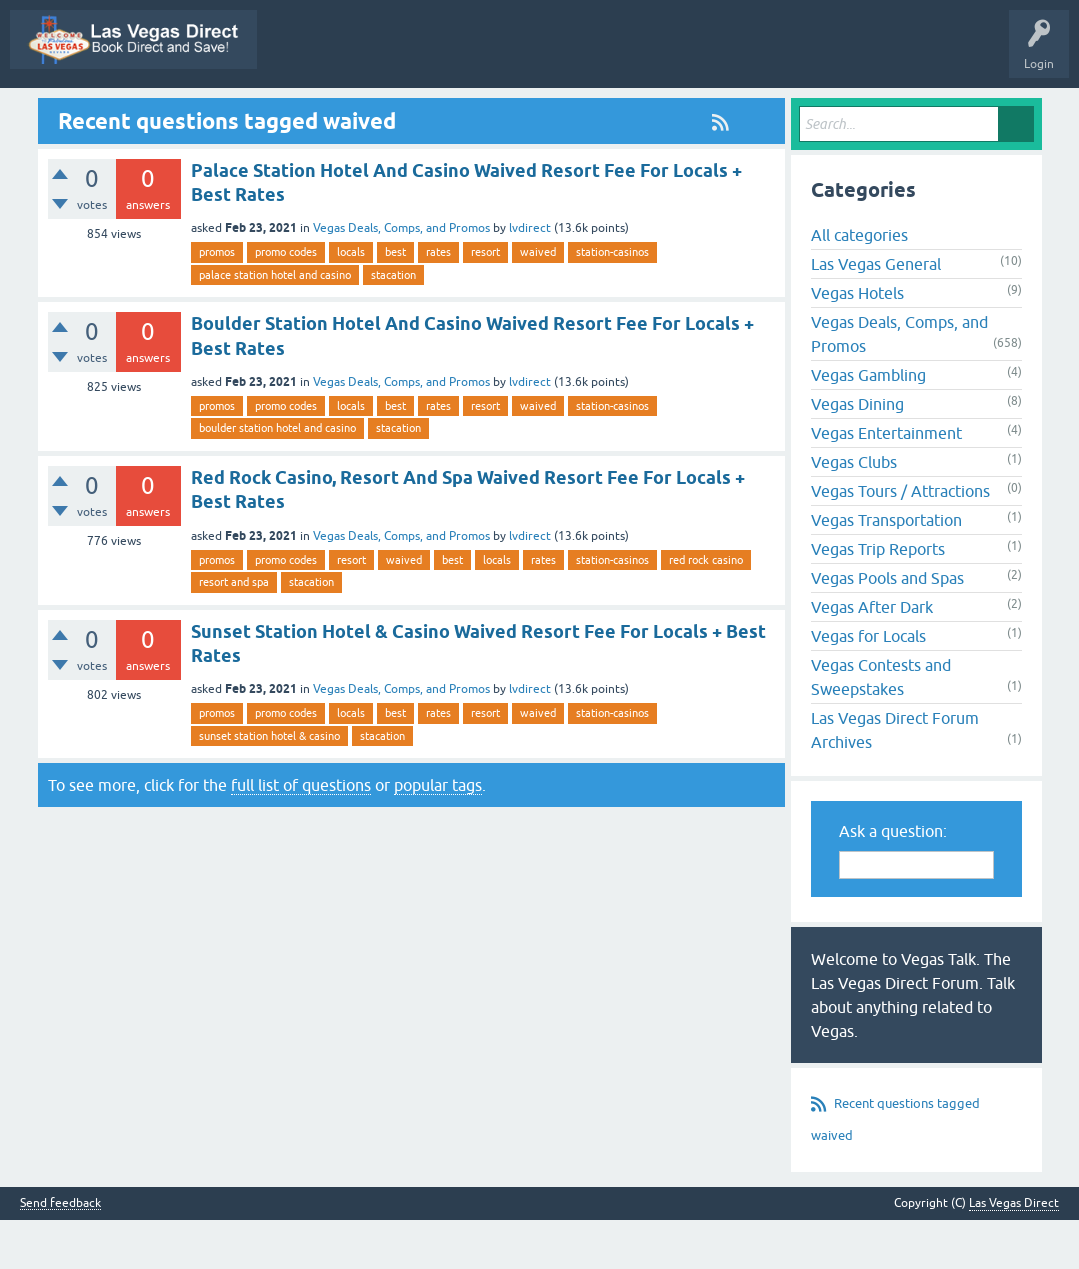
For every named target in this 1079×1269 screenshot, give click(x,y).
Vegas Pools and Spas (887, 627)
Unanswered (553, 113)
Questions (407, 113)
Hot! (477, 113)
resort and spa (234, 630)
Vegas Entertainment (886, 482)
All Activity (266, 113)
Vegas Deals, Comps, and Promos (401, 277)
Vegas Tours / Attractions (900, 540)
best (395, 301)
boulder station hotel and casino (277, 477)
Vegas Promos (175, 113)
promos (217, 301)
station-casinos (612, 301)
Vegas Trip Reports (878, 598)
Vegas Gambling (868, 424)
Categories (701, 113)
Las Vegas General (876, 313)
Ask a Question (857, 113)
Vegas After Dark (872, 656)
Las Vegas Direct (67, 113)
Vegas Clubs (854, 511)
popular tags (438, 833)
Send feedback (60, 1252)
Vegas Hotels (857, 342)
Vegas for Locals (868, 685)
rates (438, 301)
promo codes (286, 301)
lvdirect (530, 277)
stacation (393, 323)
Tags (630, 113)
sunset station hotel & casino (269, 784)
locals (351, 301)
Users (773, 113)
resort (485, 301)
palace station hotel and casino (275, 323)
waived (538, 301)
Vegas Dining (857, 453)
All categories (859, 284)
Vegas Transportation (886, 569)
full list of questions (301, 833)
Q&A (338, 113)
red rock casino (706, 608)
